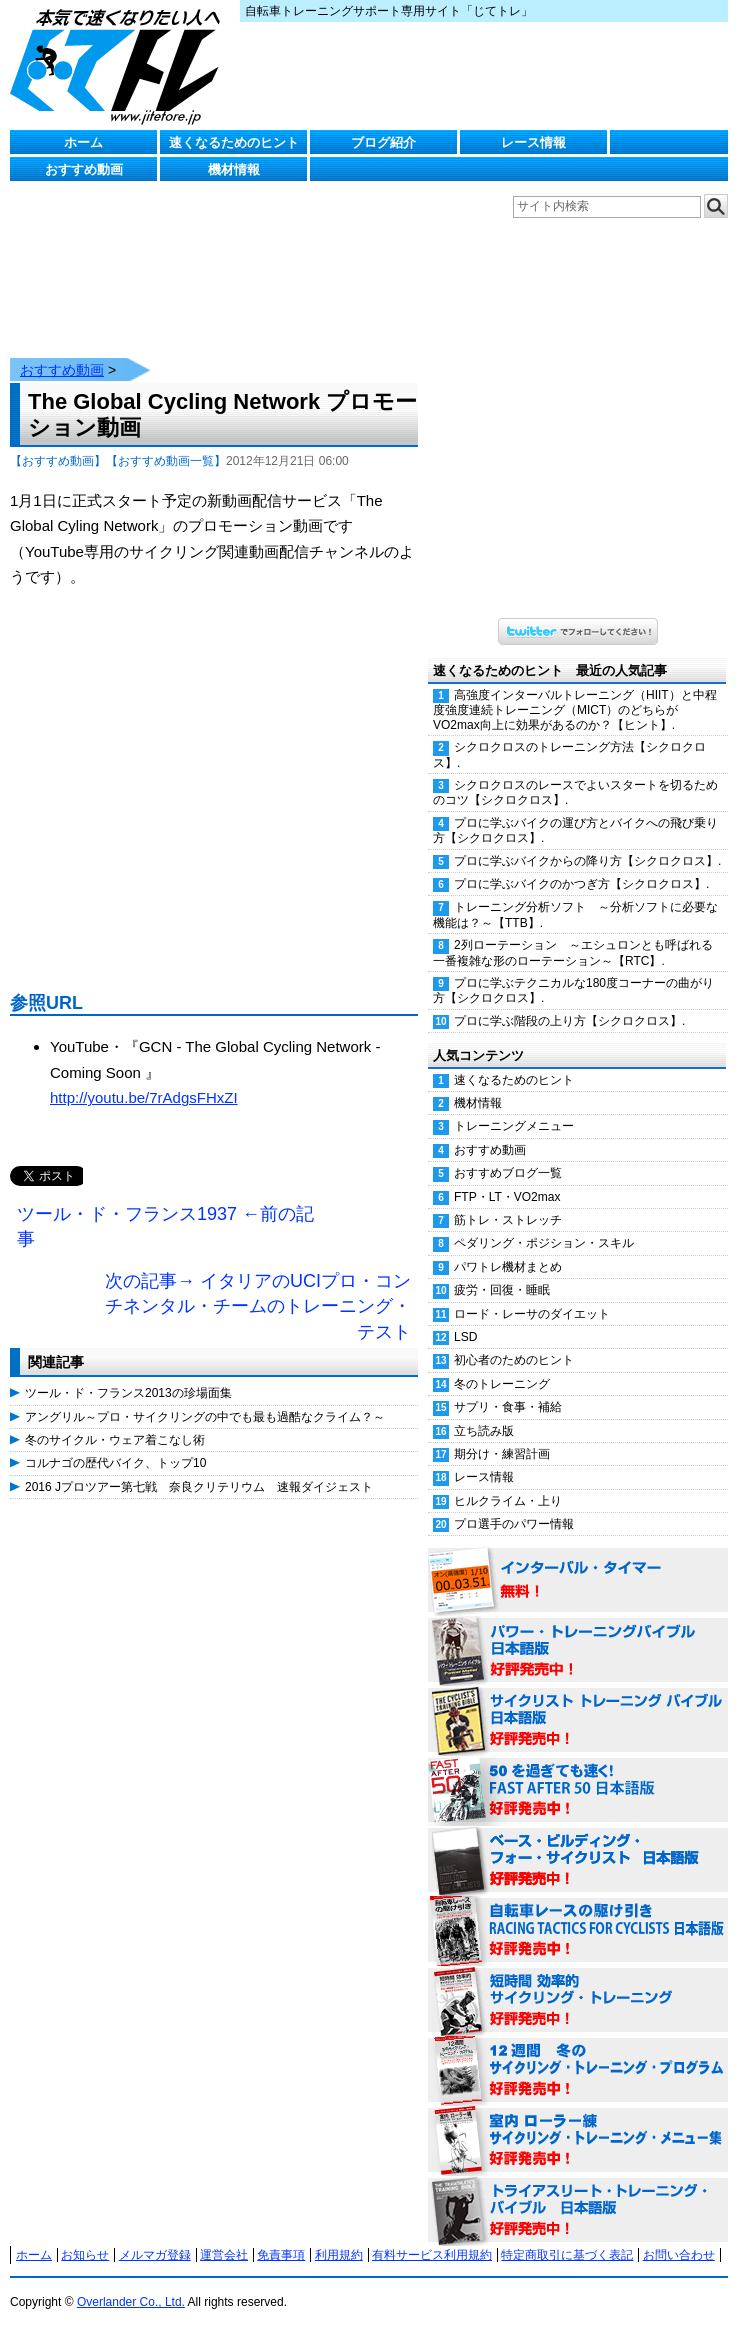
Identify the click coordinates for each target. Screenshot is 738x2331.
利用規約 (339, 2235)
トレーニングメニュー (514, 1106)
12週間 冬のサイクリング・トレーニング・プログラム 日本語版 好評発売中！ (578, 2051)
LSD (465, 1317)
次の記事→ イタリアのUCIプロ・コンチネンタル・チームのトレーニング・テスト (258, 1286)
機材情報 (234, 169)
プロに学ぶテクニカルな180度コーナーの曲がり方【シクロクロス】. (573, 970)
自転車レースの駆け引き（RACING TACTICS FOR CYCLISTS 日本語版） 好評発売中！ (578, 1911)
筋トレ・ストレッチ (508, 1200)
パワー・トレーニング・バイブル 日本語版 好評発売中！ (578, 1631)
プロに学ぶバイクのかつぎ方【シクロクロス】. (581, 864)
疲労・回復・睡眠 (502, 1270)
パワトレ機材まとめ (508, 1247)
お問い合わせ (679, 2235)
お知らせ (85, 2235)
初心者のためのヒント (514, 1340)
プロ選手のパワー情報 (514, 1504)
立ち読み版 (484, 1411)
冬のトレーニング (502, 1364)
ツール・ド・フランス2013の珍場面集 (128, 1373)
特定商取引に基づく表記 (567, 2235)
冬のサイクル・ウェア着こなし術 (115, 1420)
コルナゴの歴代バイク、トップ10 (115, 1443)
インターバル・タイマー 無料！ (578, 1561)
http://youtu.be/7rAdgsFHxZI (144, 1077)
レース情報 (533, 142)
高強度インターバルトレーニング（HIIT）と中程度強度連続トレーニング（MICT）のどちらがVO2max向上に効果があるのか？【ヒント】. (575, 690)
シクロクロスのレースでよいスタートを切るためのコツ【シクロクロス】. (575, 772)
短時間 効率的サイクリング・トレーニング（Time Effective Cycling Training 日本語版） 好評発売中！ (578, 1981)
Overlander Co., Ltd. (131, 2282)
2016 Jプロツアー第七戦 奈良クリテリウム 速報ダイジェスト (199, 1467)
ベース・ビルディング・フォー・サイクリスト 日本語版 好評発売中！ (578, 1841)
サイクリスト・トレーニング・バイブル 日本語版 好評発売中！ (578, 1701)
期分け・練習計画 (502, 1434)
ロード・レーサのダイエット (532, 1294)
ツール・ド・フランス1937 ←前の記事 (165, 1207)
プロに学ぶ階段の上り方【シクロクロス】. (569, 1001)
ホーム (83, 142)
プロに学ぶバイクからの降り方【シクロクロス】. (587, 841)
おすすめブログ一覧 (508, 1153)
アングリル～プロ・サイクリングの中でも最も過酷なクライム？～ (205, 1397)
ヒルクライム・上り (508, 1481)
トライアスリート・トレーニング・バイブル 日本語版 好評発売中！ (578, 2191)
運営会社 (224, 2235)
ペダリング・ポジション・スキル (544, 1223)
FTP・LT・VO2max (507, 1177)
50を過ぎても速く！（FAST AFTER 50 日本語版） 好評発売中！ (578, 1771)
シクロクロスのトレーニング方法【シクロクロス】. (569, 734)
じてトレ (120, 65)
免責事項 (281, 2235)
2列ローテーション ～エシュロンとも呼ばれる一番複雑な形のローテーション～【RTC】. (573, 932)
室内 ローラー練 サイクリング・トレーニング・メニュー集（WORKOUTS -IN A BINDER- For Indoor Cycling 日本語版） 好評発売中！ (578, 2121)
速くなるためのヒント (234, 142)
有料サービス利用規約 (432, 2235)
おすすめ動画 (84, 169)
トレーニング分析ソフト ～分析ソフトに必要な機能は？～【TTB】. (575, 894)
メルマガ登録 (155, 2235)
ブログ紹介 (383, 142)
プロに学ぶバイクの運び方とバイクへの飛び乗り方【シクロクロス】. (575, 810)
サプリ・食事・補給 (508, 1387)
